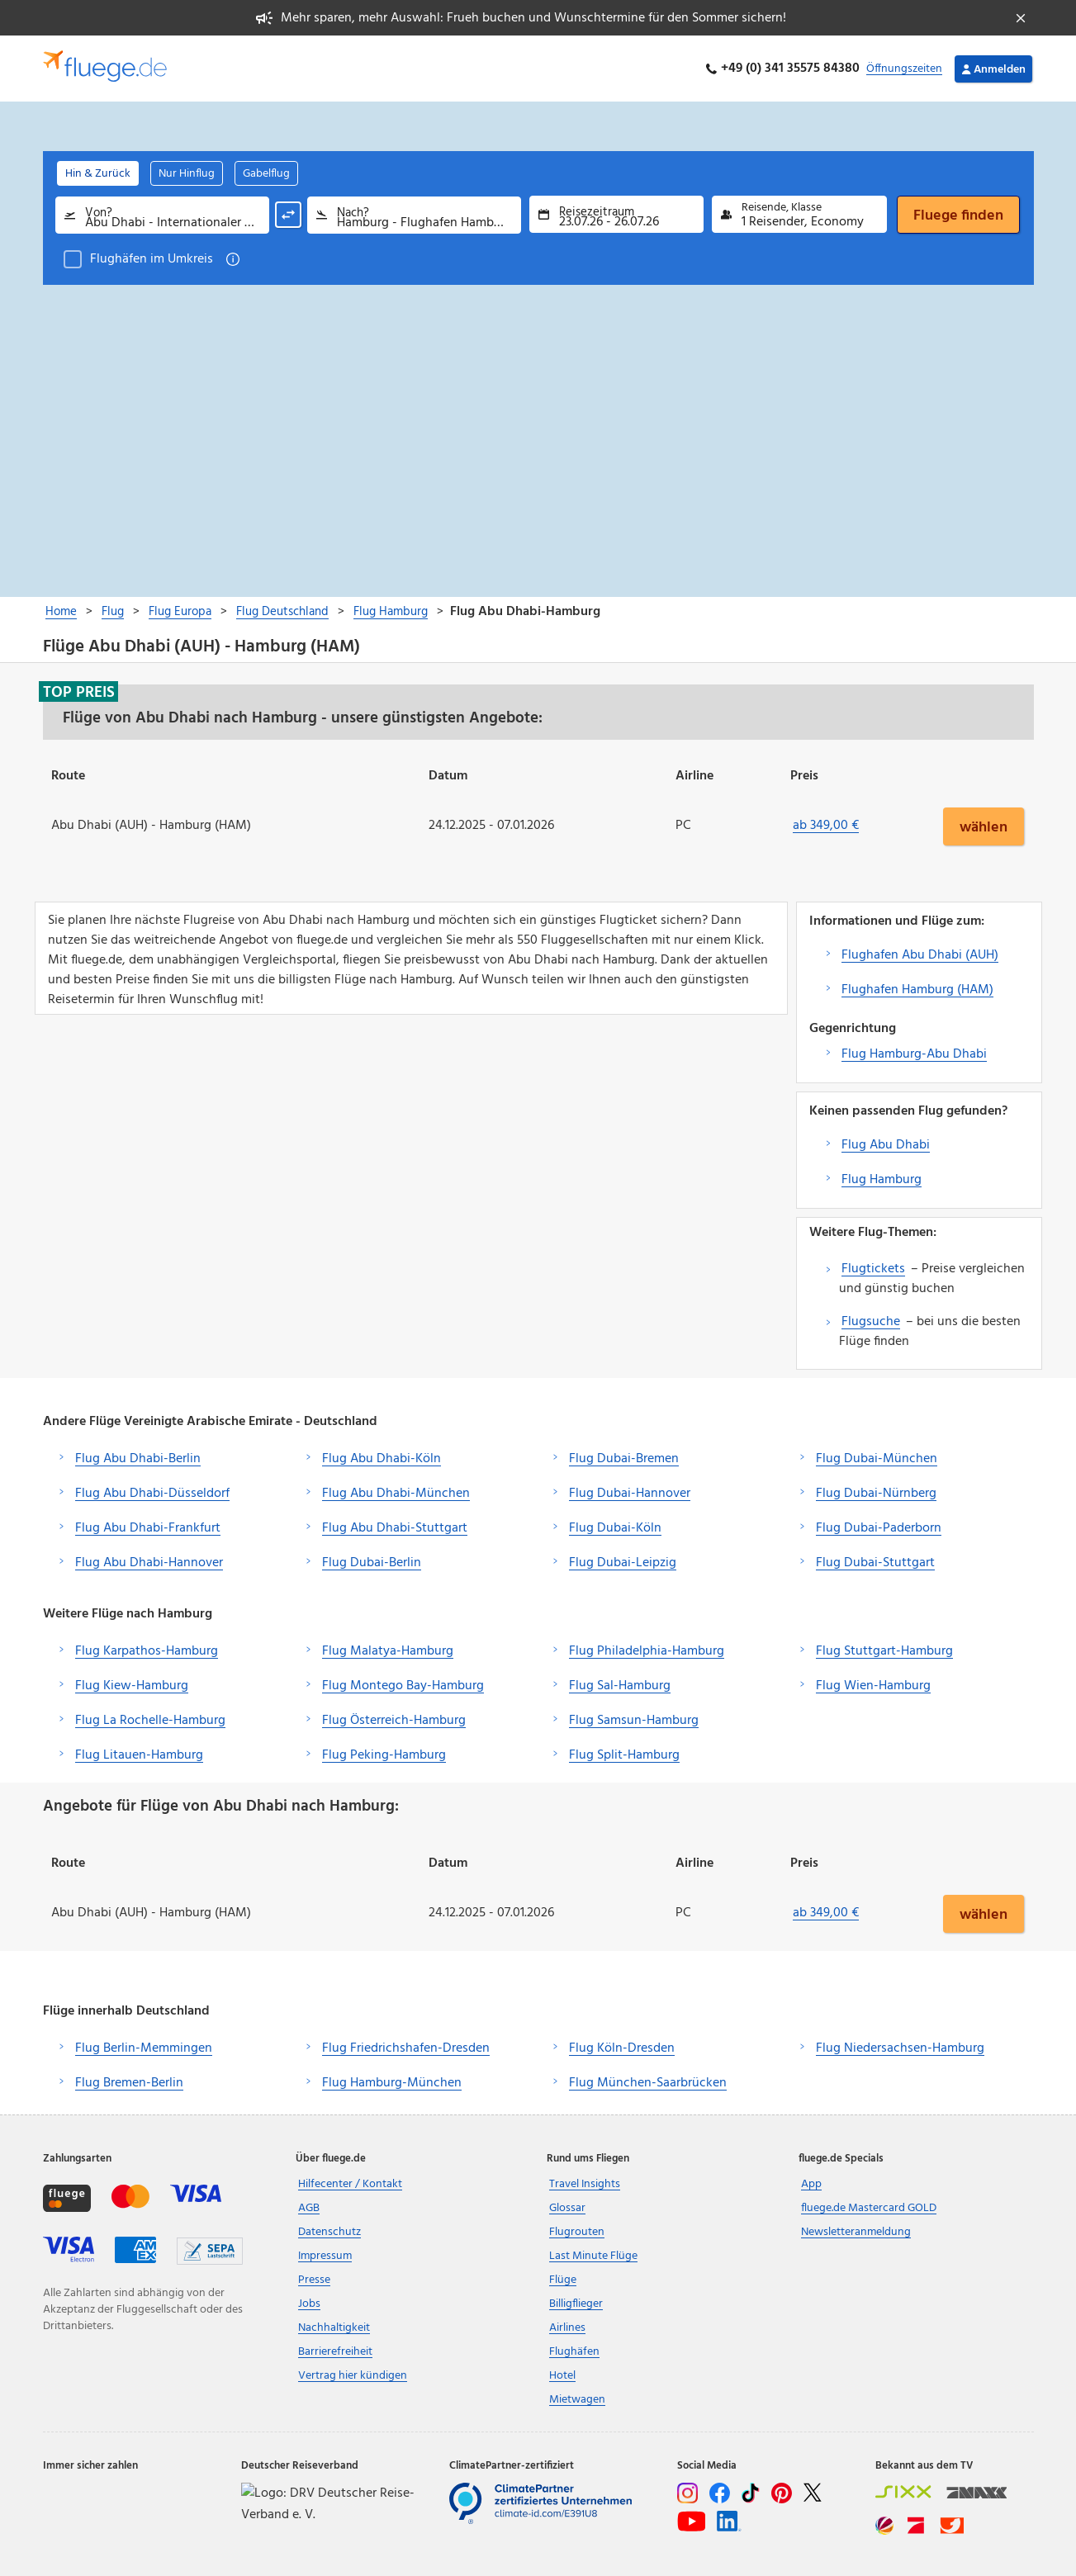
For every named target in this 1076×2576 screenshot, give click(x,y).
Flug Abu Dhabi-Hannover (149, 1563)
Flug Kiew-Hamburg (131, 1686)
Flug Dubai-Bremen (624, 1459)
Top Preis (79, 692)
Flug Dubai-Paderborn (878, 1528)
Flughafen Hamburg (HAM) (917, 990)
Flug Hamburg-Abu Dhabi (914, 1054)
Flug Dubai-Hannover (629, 1493)
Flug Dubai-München (876, 1459)
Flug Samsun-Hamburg (634, 1720)
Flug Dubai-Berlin (371, 1563)
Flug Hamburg (881, 1180)
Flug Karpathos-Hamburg (146, 1651)
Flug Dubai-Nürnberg (876, 1493)
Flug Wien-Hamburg (873, 1686)
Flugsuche (870, 1322)
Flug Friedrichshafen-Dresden (406, 2048)
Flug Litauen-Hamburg (139, 1755)
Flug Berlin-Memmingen (143, 2048)
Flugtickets (873, 1269)
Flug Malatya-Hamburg (387, 1651)
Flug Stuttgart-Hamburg (884, 1651)
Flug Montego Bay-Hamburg (403, 1686)
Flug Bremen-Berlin (129, 2083)
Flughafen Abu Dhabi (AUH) (919, 955)
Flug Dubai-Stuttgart (875, 1563)
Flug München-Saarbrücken (648, 2083)
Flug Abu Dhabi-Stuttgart (394, 1528)
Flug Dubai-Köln (615, 1528)
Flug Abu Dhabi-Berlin (138, 1459)
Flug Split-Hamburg (624, 1755)
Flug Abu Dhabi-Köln (381, 1459)
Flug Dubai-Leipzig (622, 1563)
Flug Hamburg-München (392, 2083)
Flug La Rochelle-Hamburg (150, 1720)
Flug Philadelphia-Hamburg (646, 1651)
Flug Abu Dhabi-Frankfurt (147, 1528)
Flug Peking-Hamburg (384, 1755)
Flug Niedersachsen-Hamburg (900, 2048)
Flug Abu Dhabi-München (396, 1493)
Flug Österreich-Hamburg (394, 1720)
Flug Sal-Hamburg (620, 1686)
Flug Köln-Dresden (622, 2048)
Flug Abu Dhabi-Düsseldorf (152, 1493)
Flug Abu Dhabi (885, 1145)
